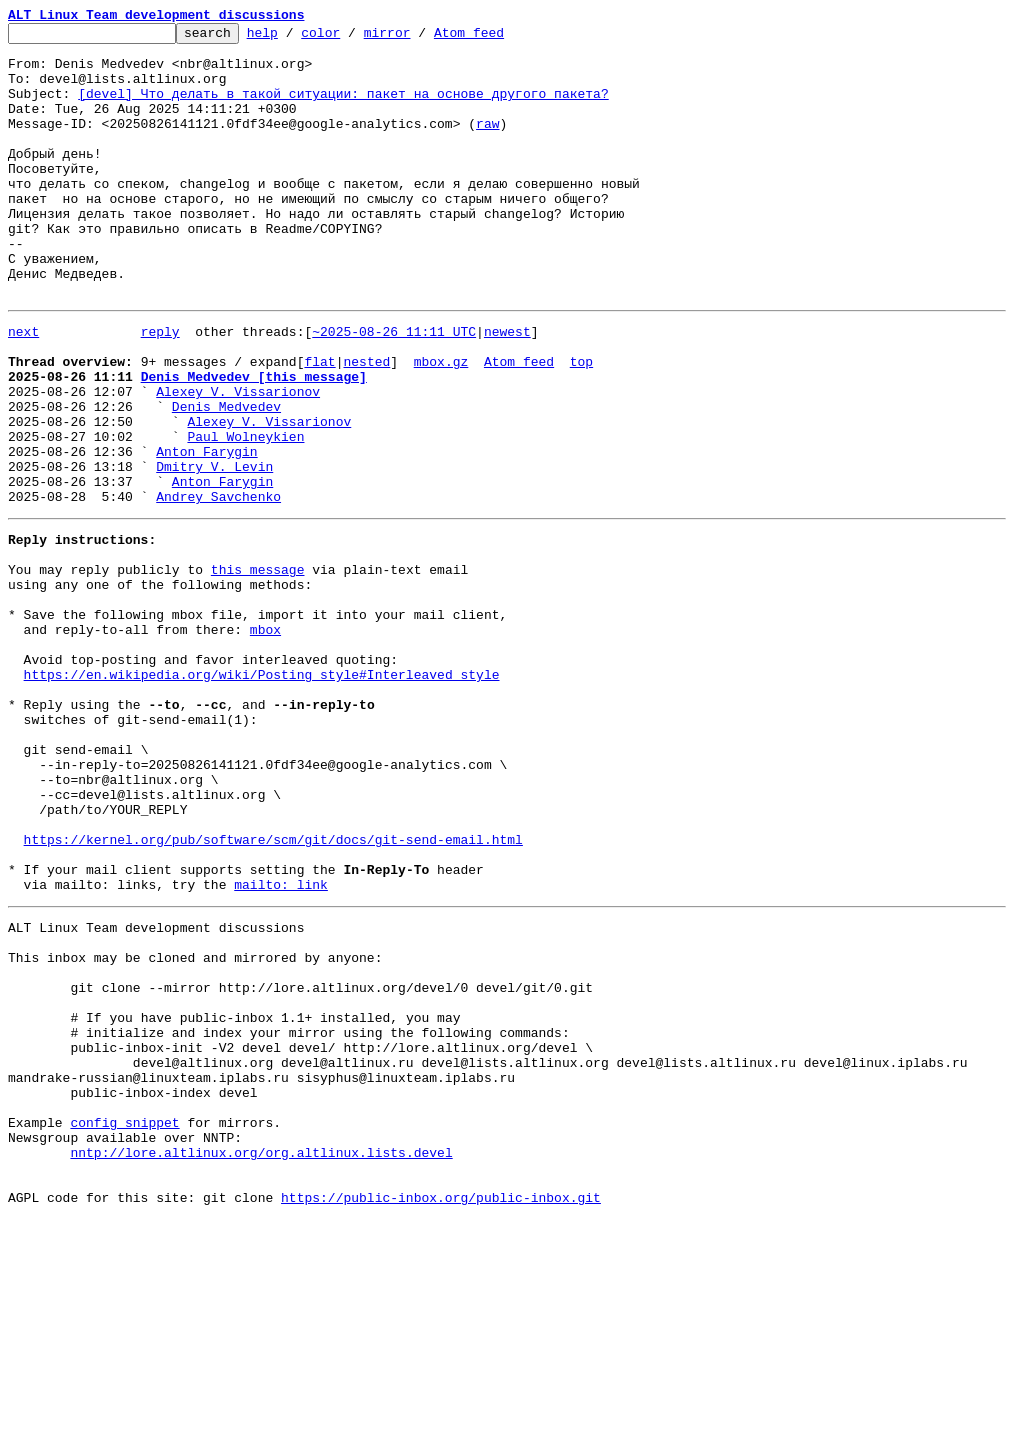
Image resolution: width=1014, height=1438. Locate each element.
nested (366, 424)
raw (487, 144)
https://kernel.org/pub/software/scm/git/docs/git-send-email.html (273, 992)
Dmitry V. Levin (214, 550)
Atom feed (500, 38)
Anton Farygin (206, 532)
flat (319, 424)
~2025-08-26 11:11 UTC (394, 388)
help (293, 38)
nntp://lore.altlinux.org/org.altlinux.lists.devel (261, 1362)
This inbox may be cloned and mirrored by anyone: (195, 1128)
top (581, 424)
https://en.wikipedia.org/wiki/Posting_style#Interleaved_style (262, 794)
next (23, 388)
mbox (265, 740)
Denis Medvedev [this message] (254, 442)
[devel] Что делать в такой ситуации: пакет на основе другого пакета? (343, 108)
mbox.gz (441, 424)
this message (258, 668)
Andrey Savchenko (218, 586)
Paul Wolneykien (245, 514)
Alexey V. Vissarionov (238, 460)
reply (160, 388)
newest (507, 388)
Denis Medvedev (226, 478)
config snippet (124, 1326)
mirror (418, 38)
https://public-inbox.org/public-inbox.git (441, 1416)
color (351, 38)
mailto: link (281, 1046)
